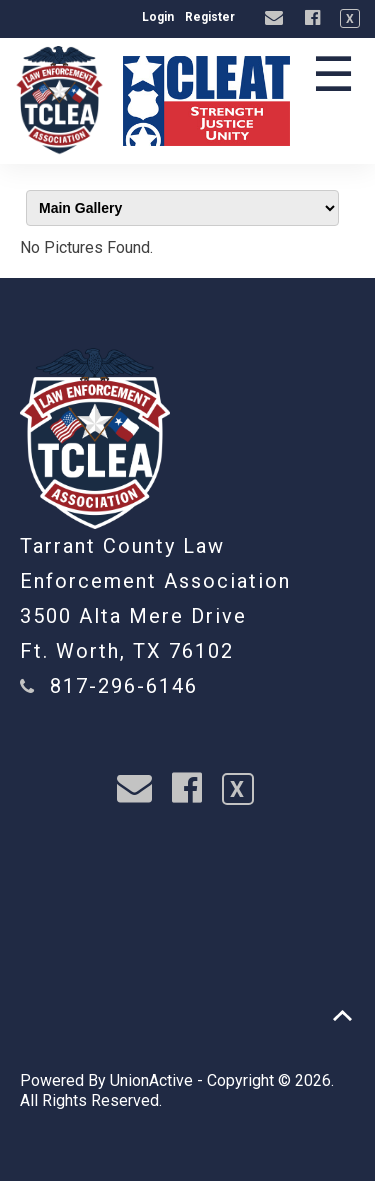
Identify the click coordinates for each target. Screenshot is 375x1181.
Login (158, 17)
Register (210, 17)
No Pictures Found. (86, 247)
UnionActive (151, 1080)
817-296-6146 (124, 686)
